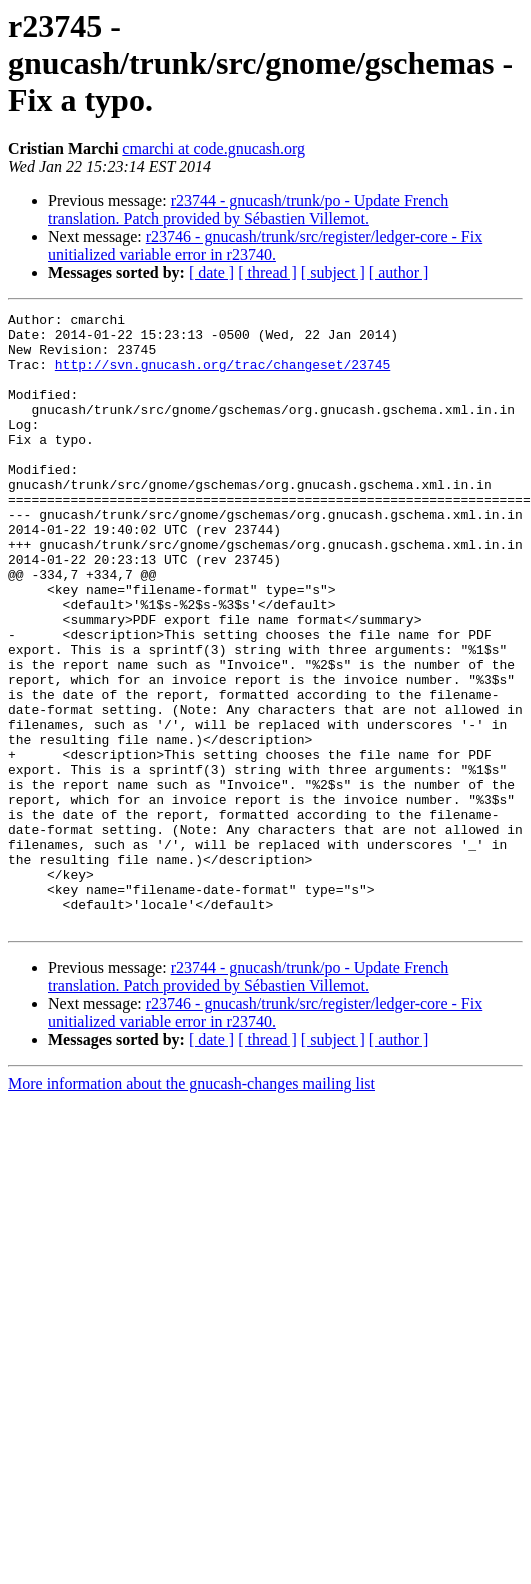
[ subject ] (333, 272)
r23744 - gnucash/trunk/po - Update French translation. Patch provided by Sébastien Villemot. (248, 209)
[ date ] (211, 272)
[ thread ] (267, 272)
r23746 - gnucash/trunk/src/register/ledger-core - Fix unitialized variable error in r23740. (265, 245)
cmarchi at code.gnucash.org (213, 148)
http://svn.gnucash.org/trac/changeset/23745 (222, 376)
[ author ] (399, 272)
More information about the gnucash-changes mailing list (191, 1206)
